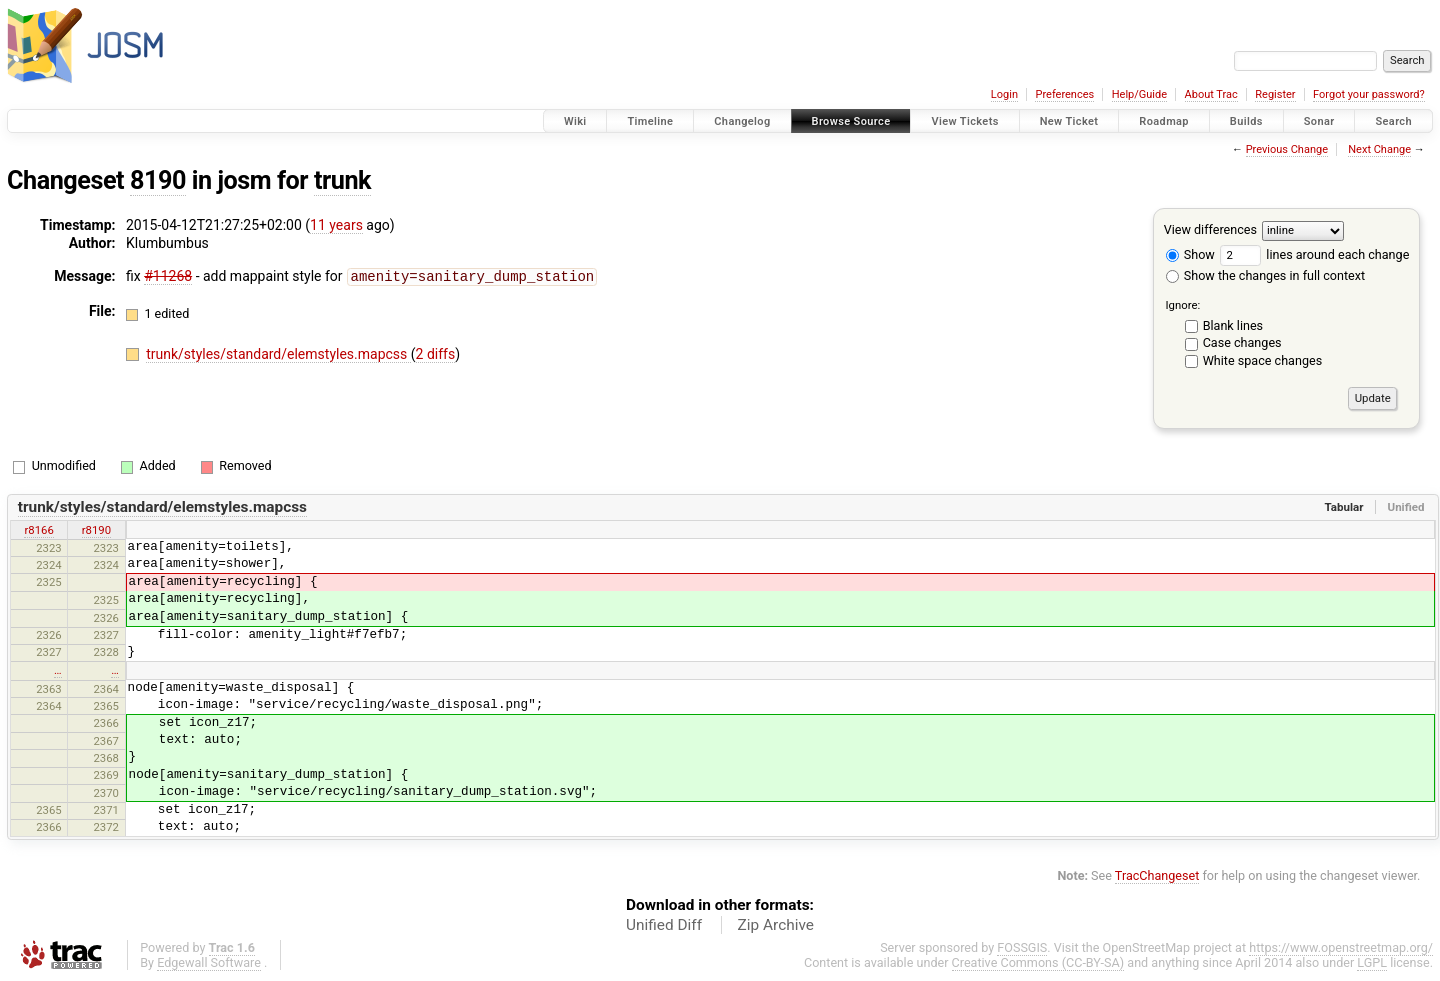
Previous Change (1287, 149)
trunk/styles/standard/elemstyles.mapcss (278, 353)
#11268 (168, 276)
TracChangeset (1157, 875)
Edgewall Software (209, 962)
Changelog (742, 121)
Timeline (650, 121)
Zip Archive (776, 925)
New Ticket (1069, 121)
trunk (342, 180)
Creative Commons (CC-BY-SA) (1038, 962)
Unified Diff (664, 925)
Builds (1246, 121)
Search (1393, 121)
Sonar (1319, 121)
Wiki (575, 121)
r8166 (38, 530)
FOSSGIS (1022, 947)
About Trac (1211, 94)
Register (1275, 94)
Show (1190, 254)
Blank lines (1233, 325)
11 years (336, 225)
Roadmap (1164, 121)
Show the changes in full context (1265, 275)
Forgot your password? (1369, 94)
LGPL (1372, 962)
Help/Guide (1139, 94)
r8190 (96, 530)
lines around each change (1314, 254)
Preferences (1064, 94)
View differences (1210, 229)
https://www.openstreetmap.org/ (1341, 947)
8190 (158, 180)
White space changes (1263, 360)
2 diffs (436, 353)
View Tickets (964, 121)
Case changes (1242, 342)
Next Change (1379, 149)
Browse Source (851, 121)
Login (1004, 94)
